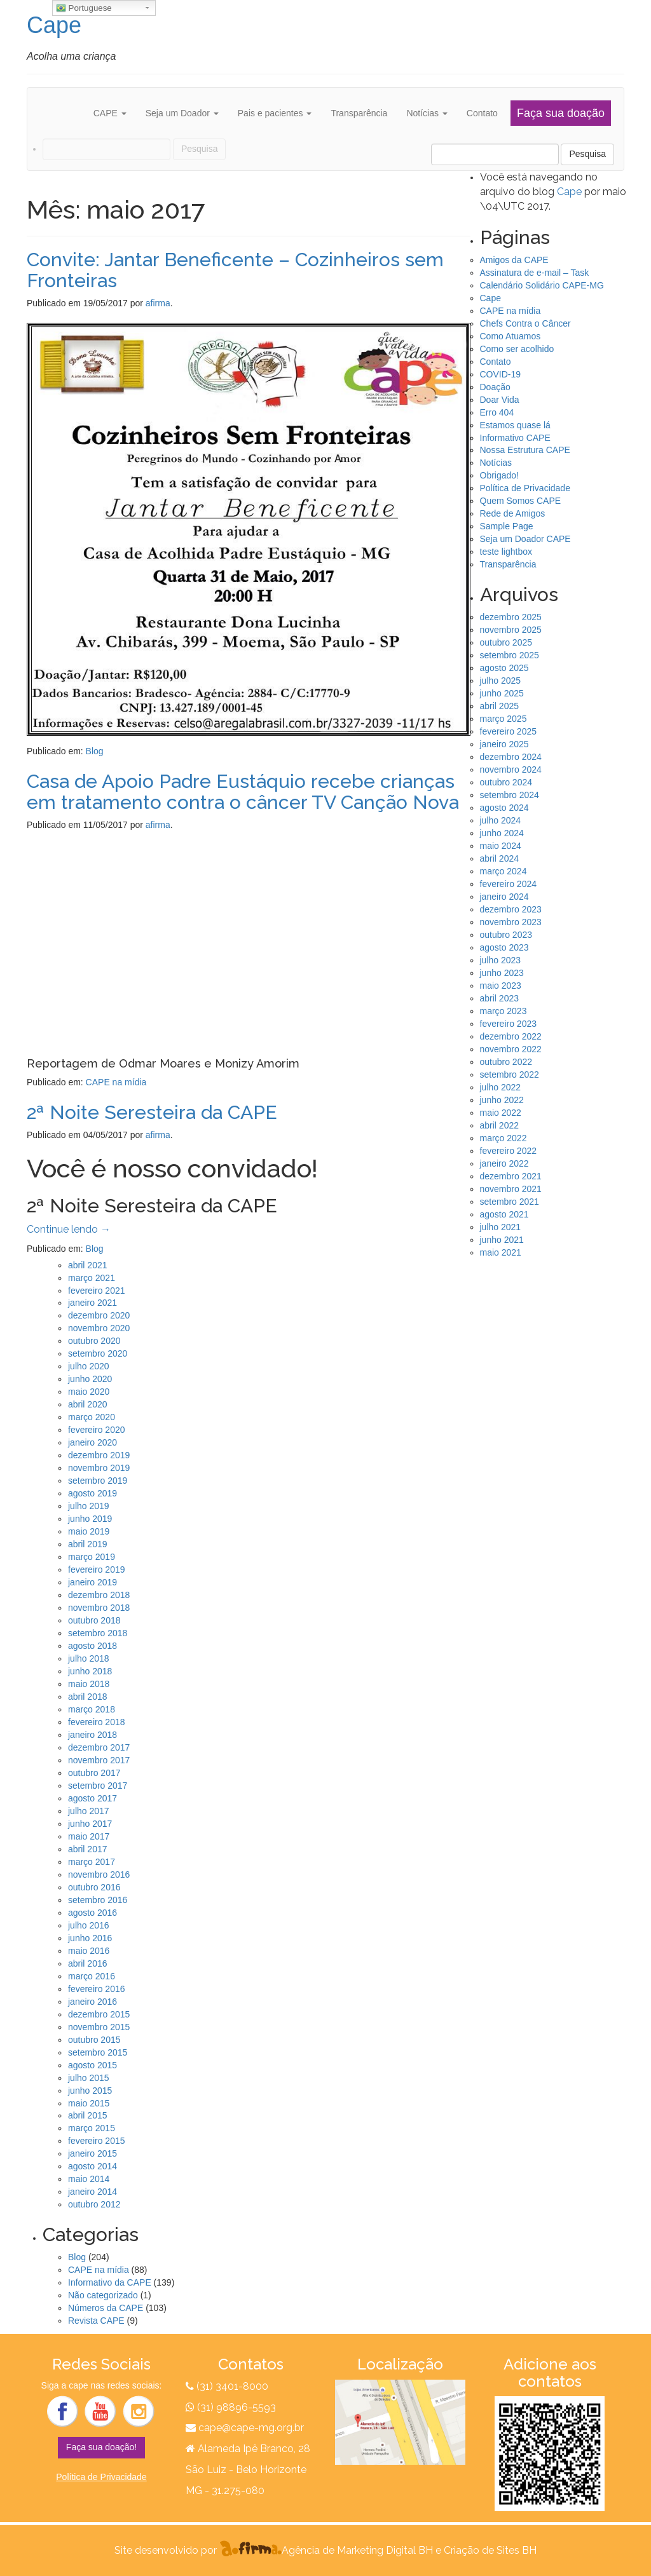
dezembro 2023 (511, 909)
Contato (482, 113)
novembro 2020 (99, 1328)
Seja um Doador (182, 113)
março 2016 (91, 1976)
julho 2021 (500, 1227)
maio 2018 (88, 1684)
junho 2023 (502, 973)
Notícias (426, 113)
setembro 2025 (509, 655)
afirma (158, 303)
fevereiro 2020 (96, 1430)
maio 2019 (88, 1531)
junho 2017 (90, 1824)
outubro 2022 (506, 1062)
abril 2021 (87, 1265)
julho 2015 (88, 2078)
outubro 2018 (94, 1620)
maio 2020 (88, 1391)
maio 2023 (500, 985)
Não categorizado (103, 2295)
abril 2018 (87, 1696)
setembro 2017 (97, 1785)
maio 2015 (88, 2103)
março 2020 (91, 1417)
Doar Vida (499, 400)
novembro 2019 (99, 1468)
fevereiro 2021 (96, 1290)
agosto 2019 (92, 1493)
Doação (495, 387)
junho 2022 (502, 1100)
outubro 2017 (94, 1773)
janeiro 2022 (504, 1163)
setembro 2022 (509, 1074)
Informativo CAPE (515, 438)
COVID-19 (500, 374)
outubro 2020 (94, 1341)
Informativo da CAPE (109, 2282)
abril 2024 (499, 858)
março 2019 (91, 1557)
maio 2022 (500, 1113)
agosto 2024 (504, 808)
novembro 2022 (511, 1049)
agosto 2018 (92, 1646)
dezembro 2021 (511, 1176)
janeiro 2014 (92, 2191)
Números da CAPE (105, 2308)
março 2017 (91, 1862)
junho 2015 (90, 2090)
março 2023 (503, 1011)
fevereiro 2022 (508, 1151)
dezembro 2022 (511, 1036)
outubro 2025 (506, 642)
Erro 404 (497, 412)
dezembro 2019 (99, 1455)
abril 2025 (499, 706)
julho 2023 (500, 960)
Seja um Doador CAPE (525, 539)
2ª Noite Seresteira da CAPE (152, 1112)
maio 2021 (500, 1252)
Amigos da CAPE (514, 260)
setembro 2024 (509, 795)
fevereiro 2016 (96, 1989)
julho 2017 (88, 1811)
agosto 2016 (92, 1913)
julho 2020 (88, 1366)
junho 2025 (502, 693)
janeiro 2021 (92, 1303)
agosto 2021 (504, 1214)
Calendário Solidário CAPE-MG (542, 285)
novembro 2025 (511, 630)
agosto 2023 (504, 947)
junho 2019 (90, 1519)
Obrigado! (499, 475)
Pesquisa (587, 154)
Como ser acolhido (517, 349)
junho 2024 (502, 833)
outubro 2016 (94, 1887)
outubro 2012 (94, 2204)
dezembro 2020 (99, 1315)
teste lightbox (506, 551)
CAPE (110, 113)
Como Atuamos (510, 336)
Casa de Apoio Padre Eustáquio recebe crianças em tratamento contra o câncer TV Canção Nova (243, 791)
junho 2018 (90, 1671)
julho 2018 (88, 1658)
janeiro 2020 (92, 1442)
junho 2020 (90, 1379)
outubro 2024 (506, 782)
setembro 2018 (97, 1633)
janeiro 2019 (92, 1582)
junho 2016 (90, 1938)
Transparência (359, 113)
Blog (95, 751)
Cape (54, 25)
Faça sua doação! (101, 2447)
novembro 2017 (99, 1760)
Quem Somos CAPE (520, 501)
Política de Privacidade (525, 488)
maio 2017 (88, 1836)
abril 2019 (87, 1544)
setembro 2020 (97, 1353)
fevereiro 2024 (508, 884)
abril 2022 (499, 1125)
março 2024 (503, 871)
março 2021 (91, 1278)
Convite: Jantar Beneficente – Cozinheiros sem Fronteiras (235, 270)
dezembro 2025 (511, 617)
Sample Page (506, 526)
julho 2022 (500, 1087)
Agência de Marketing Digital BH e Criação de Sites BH (409, 2550)
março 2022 (503, 1138)
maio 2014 (88, 2179)
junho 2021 (502, 1240)
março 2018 (91, 1709)
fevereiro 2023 (508, 1024)
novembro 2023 (511, 922)
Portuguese (84, 8)
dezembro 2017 (99, 1747)
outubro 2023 (506, 935)
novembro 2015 (99, 2027)
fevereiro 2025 (508, 731)
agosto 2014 (92, 2166)
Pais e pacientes (275, 113)
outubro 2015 (94, 2040)
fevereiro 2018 (96, 1722)
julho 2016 (88, 1925)
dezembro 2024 (511, 757)
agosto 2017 (92, 1798)
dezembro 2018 (99, 1595)
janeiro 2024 (504, 896)
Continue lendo (69, 1229)
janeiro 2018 (92, 1735)
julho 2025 (500, 680)
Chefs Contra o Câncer (525, 323)
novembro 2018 (99, 1608)
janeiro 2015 (92, 2153)
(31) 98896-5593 (235, 2407)
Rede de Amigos (512, 513)
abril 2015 (87, 2115)
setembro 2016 (97, 1900)
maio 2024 (500, 846)
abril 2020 (87, 1404)
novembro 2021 (511, 1189)
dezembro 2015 (99, 2014)
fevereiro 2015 (96, 2141)
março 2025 (503, 719)
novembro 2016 (99, 1874)
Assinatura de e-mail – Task (534, 273)
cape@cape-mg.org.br (251, 2428)
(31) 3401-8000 (232, 2386)
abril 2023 (499, 998)
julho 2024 (500, 820)
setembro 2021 (509, 1201)
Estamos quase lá (515, 425)
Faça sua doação (561, 113)
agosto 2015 (92, 2065)
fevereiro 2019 (96, 1569)
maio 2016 (88, 1951)
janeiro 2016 (92, 2001)
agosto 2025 (504, 668)
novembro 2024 (511, 769)
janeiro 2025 (504, 744)
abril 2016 (87, 1963)
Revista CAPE (96, 2320)
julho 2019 (88, 1506)
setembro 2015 (97, 2052)
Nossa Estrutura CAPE (525, 450)
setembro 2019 (97, 1480)
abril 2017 (87, 1849)
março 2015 (91, 2128)
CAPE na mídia (116, 1082)
